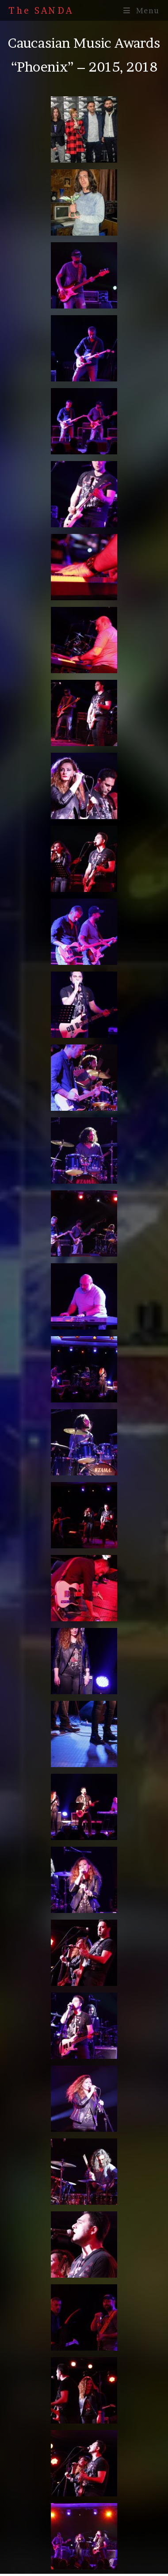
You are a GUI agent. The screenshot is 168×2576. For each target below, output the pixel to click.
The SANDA (40, 10)
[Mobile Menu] (141, 10)
